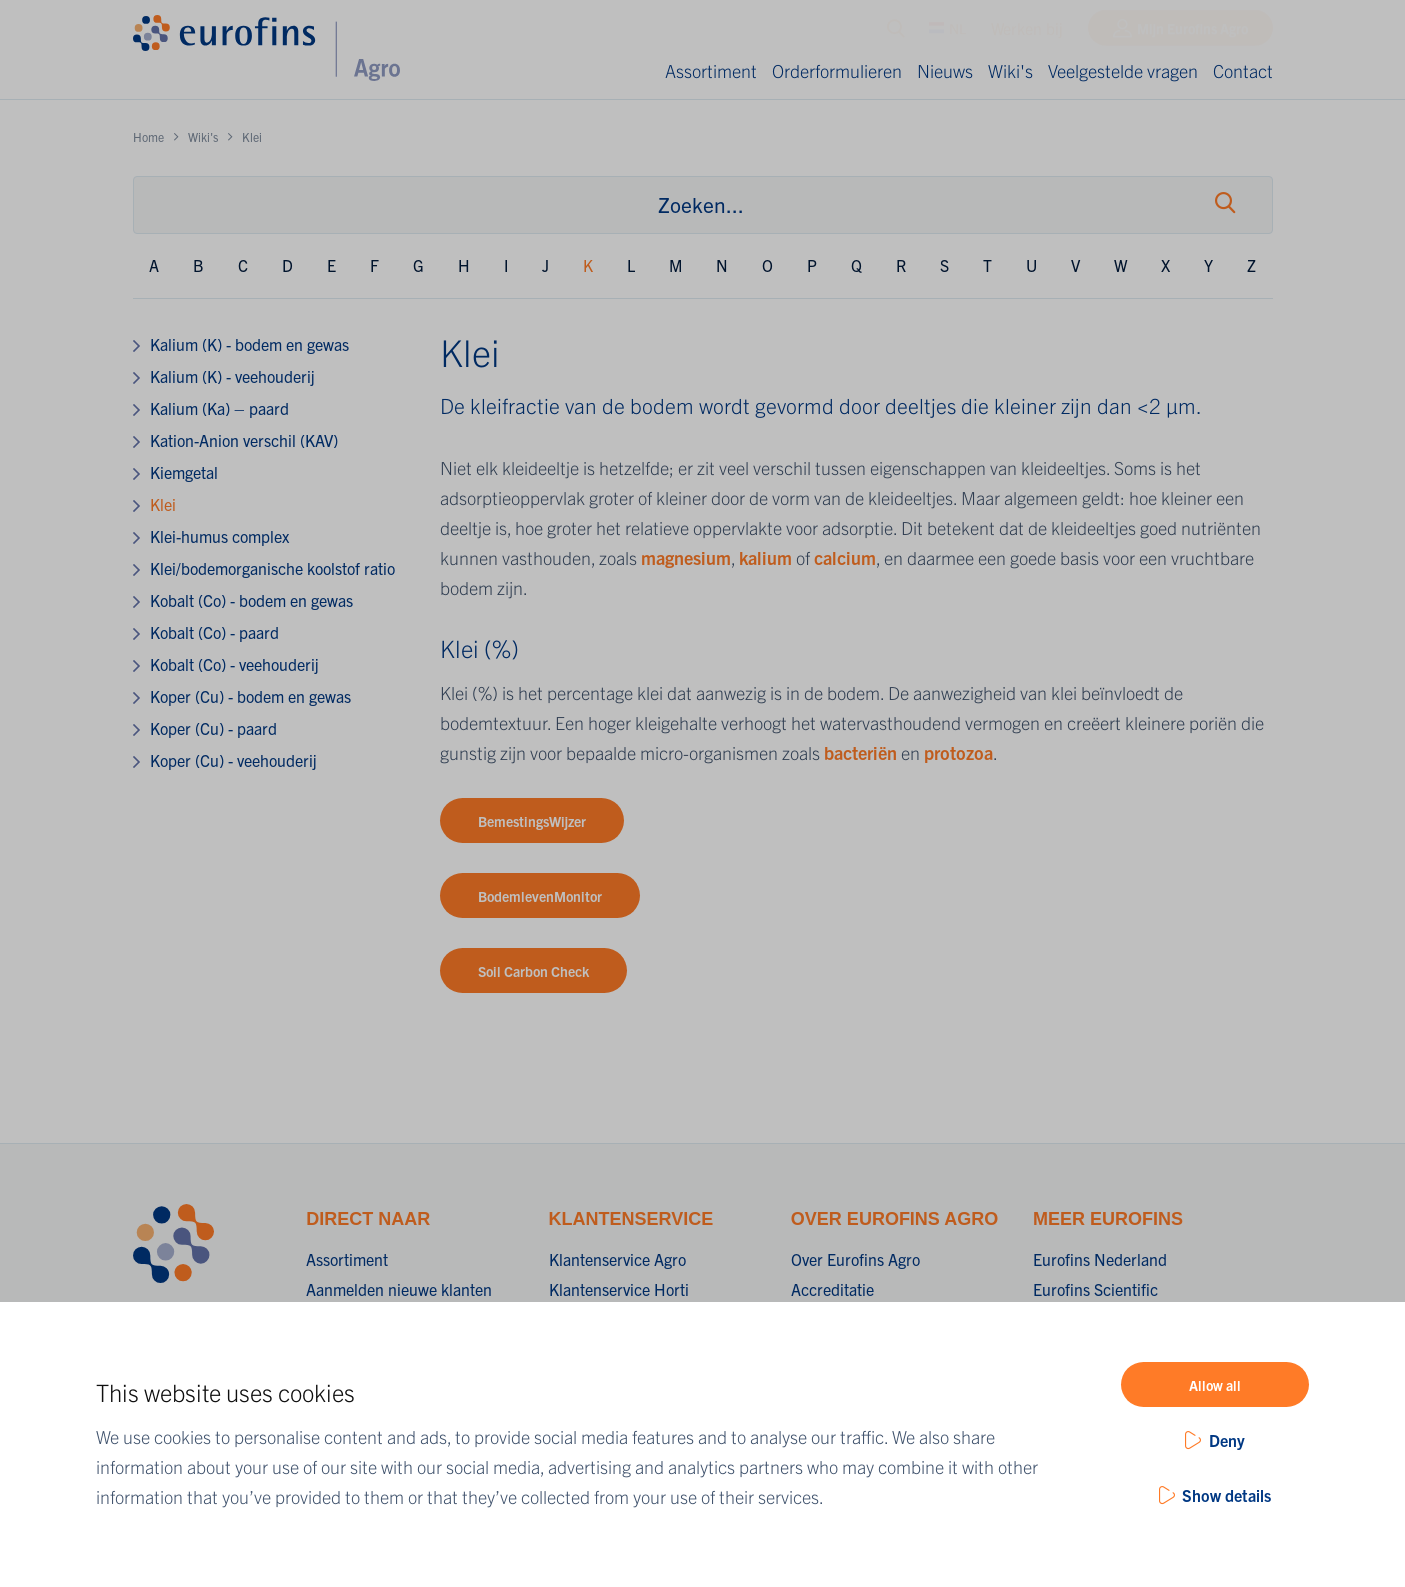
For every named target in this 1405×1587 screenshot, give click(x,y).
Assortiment (711, 70)
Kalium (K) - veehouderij (232, 376)
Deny (1227, 1440)
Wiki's (1010, 70)
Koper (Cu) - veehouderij (233, 760)
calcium (845, 557)
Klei (163, 504)
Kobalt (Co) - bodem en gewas (251, 600)
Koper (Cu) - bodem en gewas (250, 696)
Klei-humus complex (219, 536)
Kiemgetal (184, 472)
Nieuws (945, 70)
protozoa (958, 752)
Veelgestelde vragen (1123, 70)
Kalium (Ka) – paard (219, 408)
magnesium (686, 557)
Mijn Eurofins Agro (1192, 33)
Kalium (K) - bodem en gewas (249, 344)
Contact (1243, 70)
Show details (1226, 1495)
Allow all (1215, 1385)
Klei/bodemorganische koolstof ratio (272, 568)
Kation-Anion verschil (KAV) (244, 440)
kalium (767, 557)
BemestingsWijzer (532, 821)
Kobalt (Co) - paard (214, 632)
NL (947, 33)
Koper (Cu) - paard (213, 728)
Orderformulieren (837, 70)
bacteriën (862, 752)
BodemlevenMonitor (540, 896)
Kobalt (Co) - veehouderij (234, 664)
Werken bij (1027, 33)
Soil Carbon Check (533, 971)
